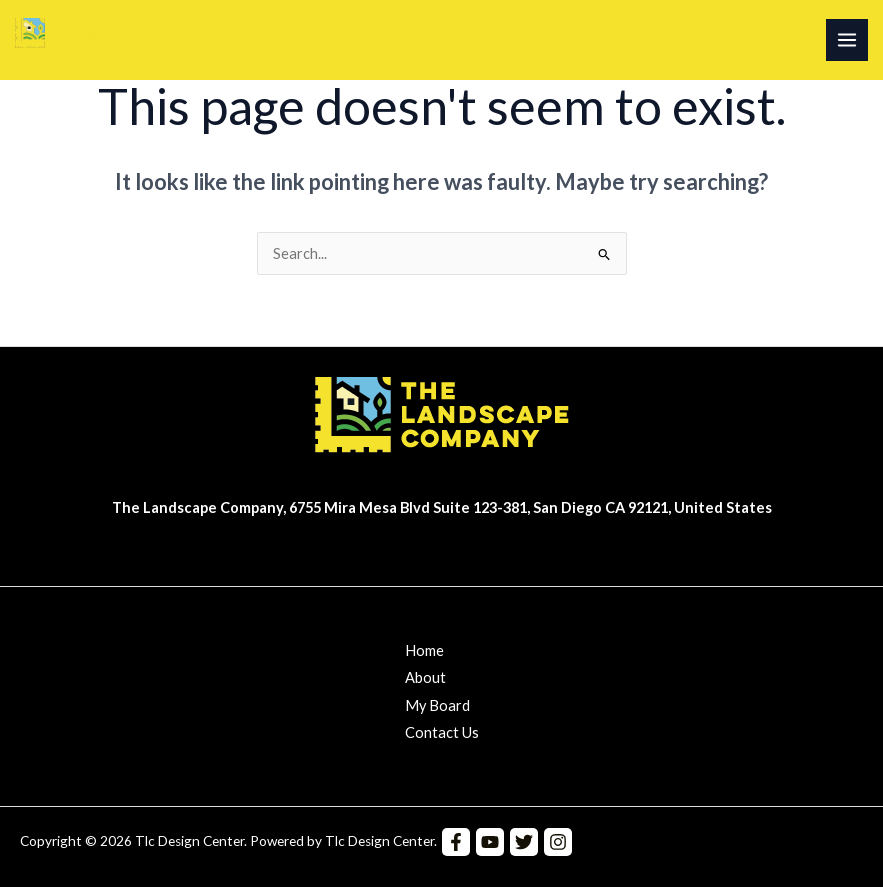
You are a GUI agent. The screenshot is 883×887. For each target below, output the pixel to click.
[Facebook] (456, 842)
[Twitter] (524, 842)
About (425, 677)
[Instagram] (558, 842)
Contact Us (442, 732)
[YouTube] (490, 842)
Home (424, 650)
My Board (437, 705)
